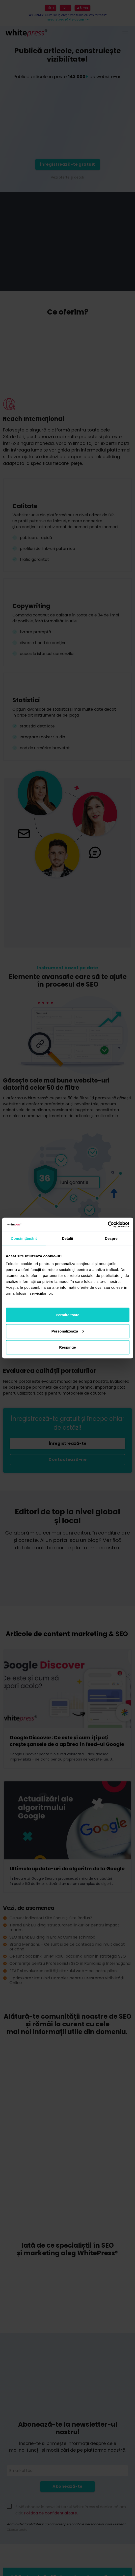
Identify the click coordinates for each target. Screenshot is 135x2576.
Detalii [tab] (67, 1238)
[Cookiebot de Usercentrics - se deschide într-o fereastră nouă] (107, 1224)
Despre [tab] (111, 1238)
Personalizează (67, 1331)
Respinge (67, 1347)
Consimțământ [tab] (24, 1238)
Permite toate (67, 1315)
